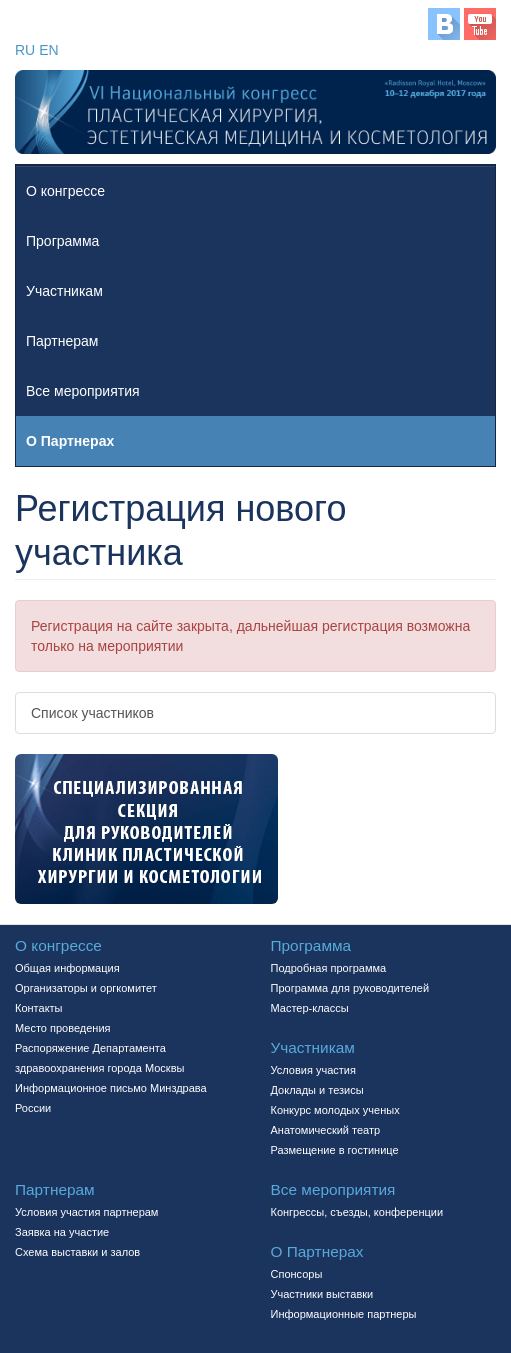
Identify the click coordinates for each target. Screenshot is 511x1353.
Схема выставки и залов (77, 1252)
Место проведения (63, 1028)
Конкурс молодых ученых (335, 1110)
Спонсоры (297, 1274)
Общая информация (67, 968)
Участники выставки (322, 1294)
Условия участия (313, 1070)
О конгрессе (65, 191)
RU (25, 50)
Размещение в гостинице (335, 1150)
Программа (62, 241)
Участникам (64, 291)
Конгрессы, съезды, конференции (357, 1212)
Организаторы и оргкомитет (86, 988)
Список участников (92, 713)
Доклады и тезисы (317, 1090)
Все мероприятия (83, 391)
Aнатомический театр (326, 1130)
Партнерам (62, 341)
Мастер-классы (310, 1008)
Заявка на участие (62, 1232)
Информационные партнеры (344, 1314)
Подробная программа (329, 968)
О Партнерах (70, 441)
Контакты (39, 1008)
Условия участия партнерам (86, 1212)
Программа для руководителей (350, 988)
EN (48, 50)
